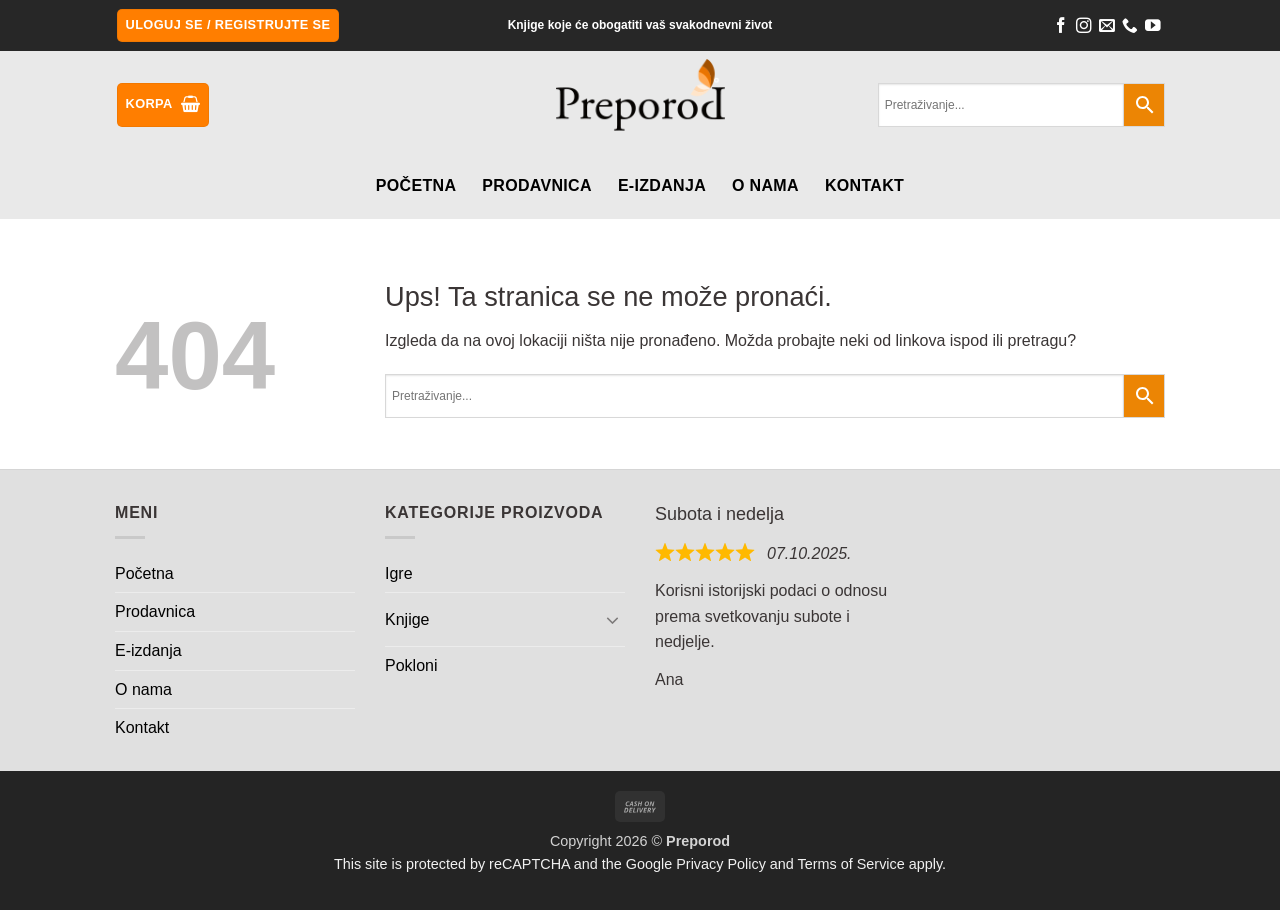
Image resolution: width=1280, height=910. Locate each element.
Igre (399, 573)
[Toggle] (613, 619)
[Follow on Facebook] (1061, 28)
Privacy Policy (721, 864)
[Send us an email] (1107, 28)
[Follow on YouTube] (1153, 28)
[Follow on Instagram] (1084, 28)
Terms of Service (851, 864)
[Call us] (1130, 28)
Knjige (407, 619)
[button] (228, 25)
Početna (416, 185)
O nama (765, 185)
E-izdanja (662, 185)
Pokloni (411, 665)
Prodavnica (537, 185)
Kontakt (864, 185)
